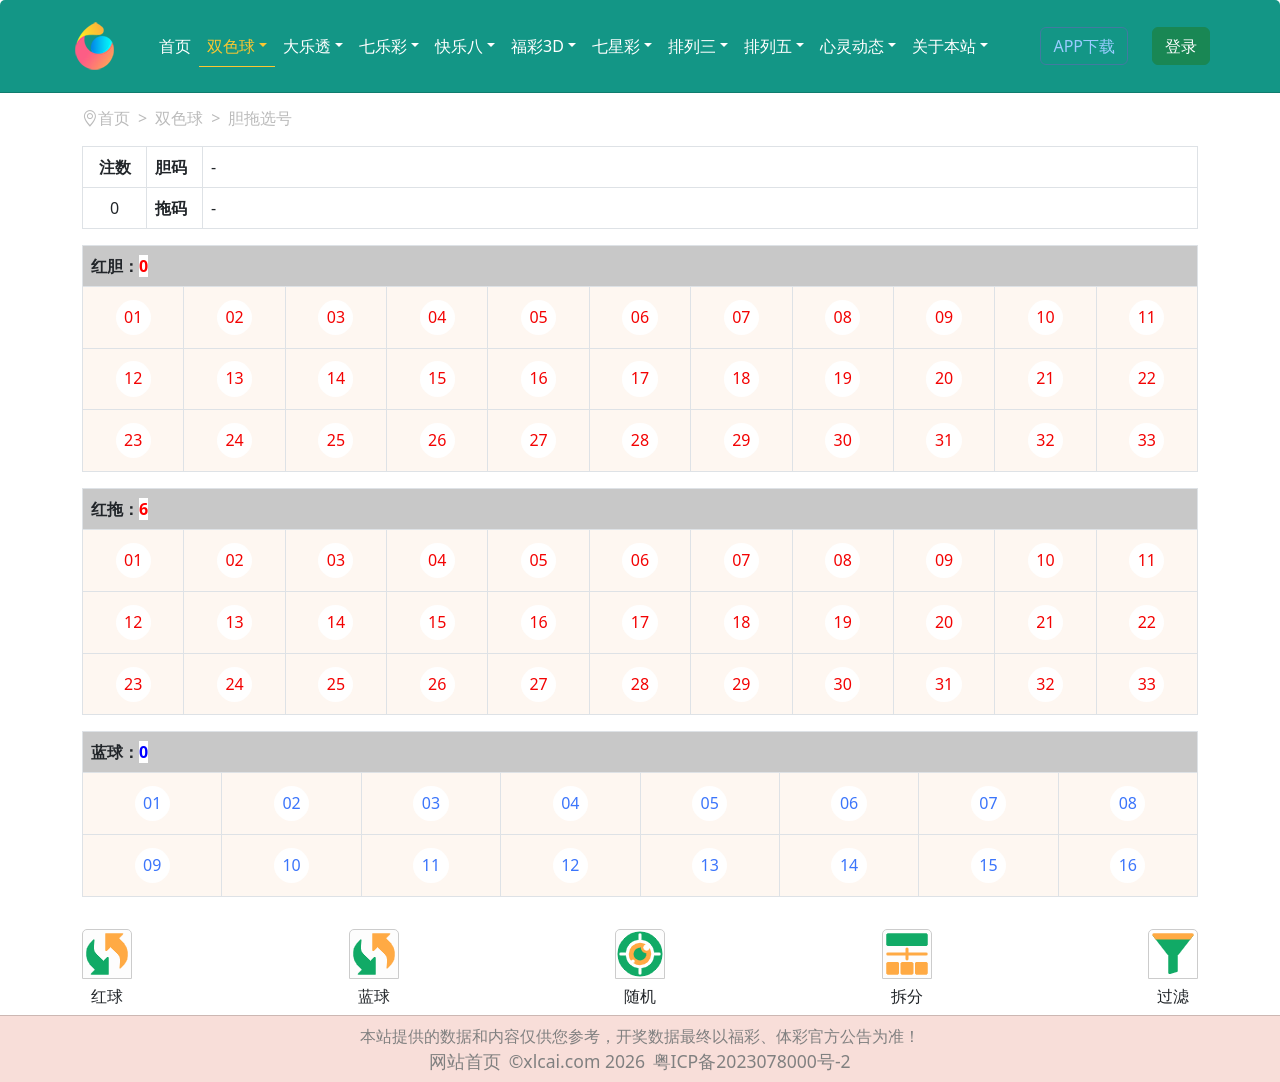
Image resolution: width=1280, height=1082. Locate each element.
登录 (1181, 46)
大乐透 (307, 46)
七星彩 (616, 46)
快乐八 (459, 46)
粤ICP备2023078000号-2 (752, 1061)
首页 (175, 46)
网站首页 (465, 1061)
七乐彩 (383, 46)
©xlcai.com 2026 (577, 1061)
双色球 (231, 46)
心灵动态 (852, 46)
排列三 (692, 46)
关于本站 (944, 46)
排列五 (768, 46)
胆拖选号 (260, 118)
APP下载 (1084, 46)
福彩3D (537, 46)
